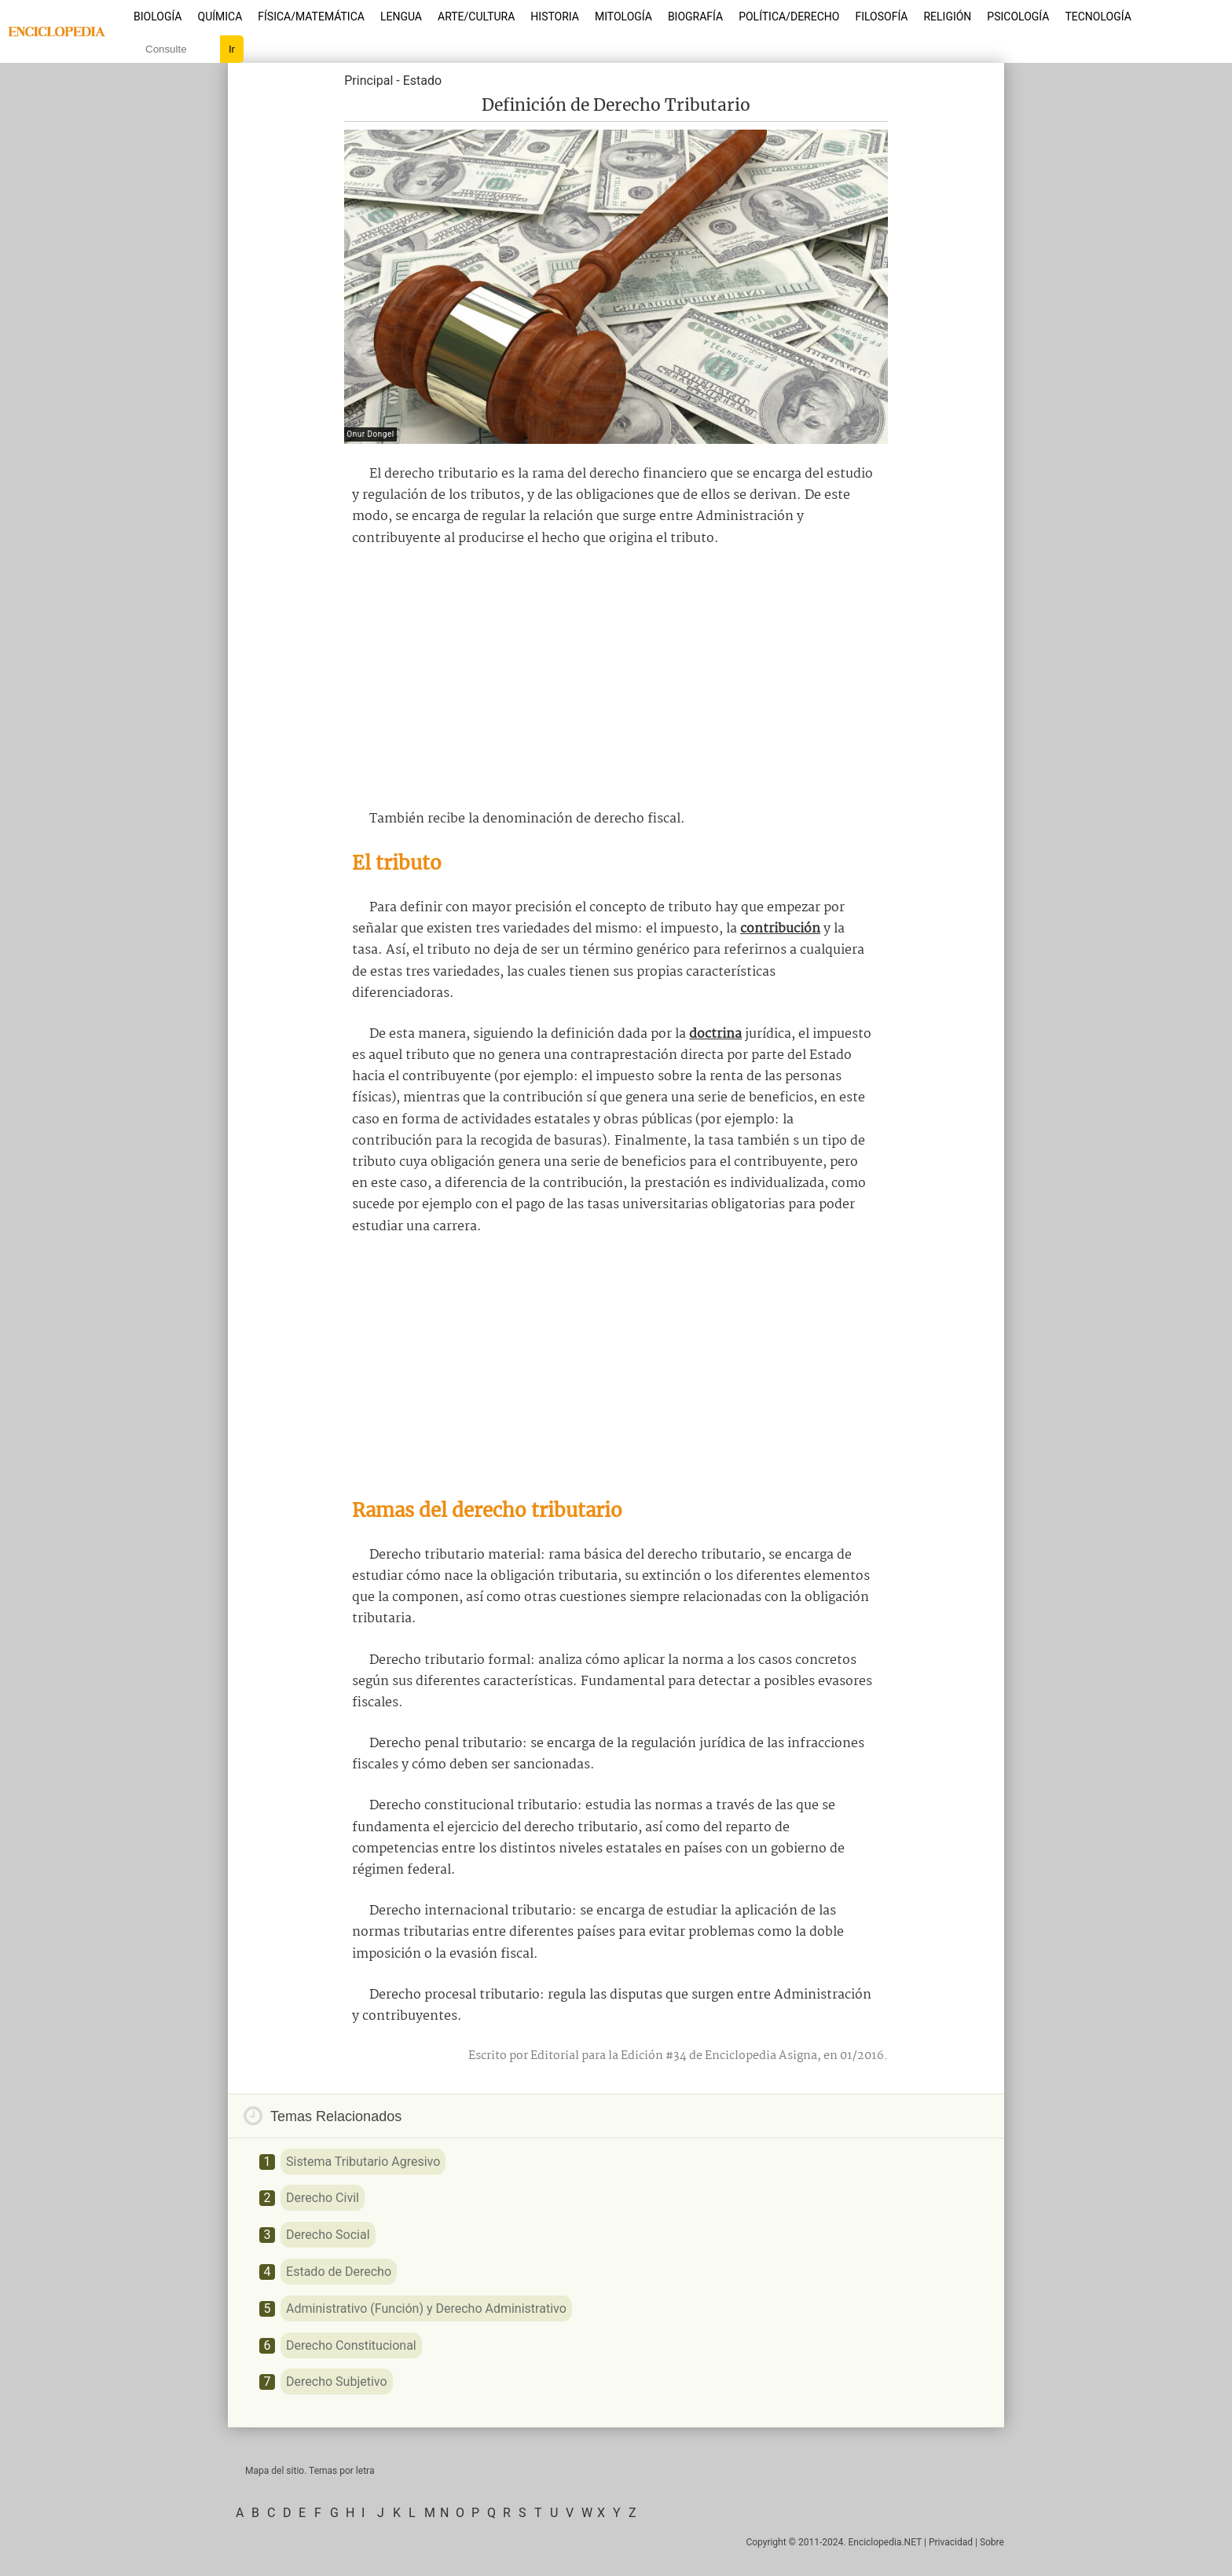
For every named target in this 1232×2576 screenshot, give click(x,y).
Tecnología (1098, 16)
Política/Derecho (789, 16)
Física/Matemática (311, 16)
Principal (368, 80)
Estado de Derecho (338, 2271)
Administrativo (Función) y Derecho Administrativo (426, 2308)
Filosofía (881, 16)
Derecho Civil (322, 2197)
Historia (554, 16)
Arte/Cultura (476, 16)
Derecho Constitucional (351, 2345)
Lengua (401, 16)
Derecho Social (328, 2234)
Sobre (992, 2542)
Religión (947, 16)
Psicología (1018, 16)
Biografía (695, 16)
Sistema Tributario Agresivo (363, 2161)
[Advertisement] (616, 679)
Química (220, 16)
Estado (422, 80)
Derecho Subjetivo (336, 2381)
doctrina (715, 1034)
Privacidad (951, 2542)
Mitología (623, 16)
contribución (780, 929)
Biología (158, 16)
